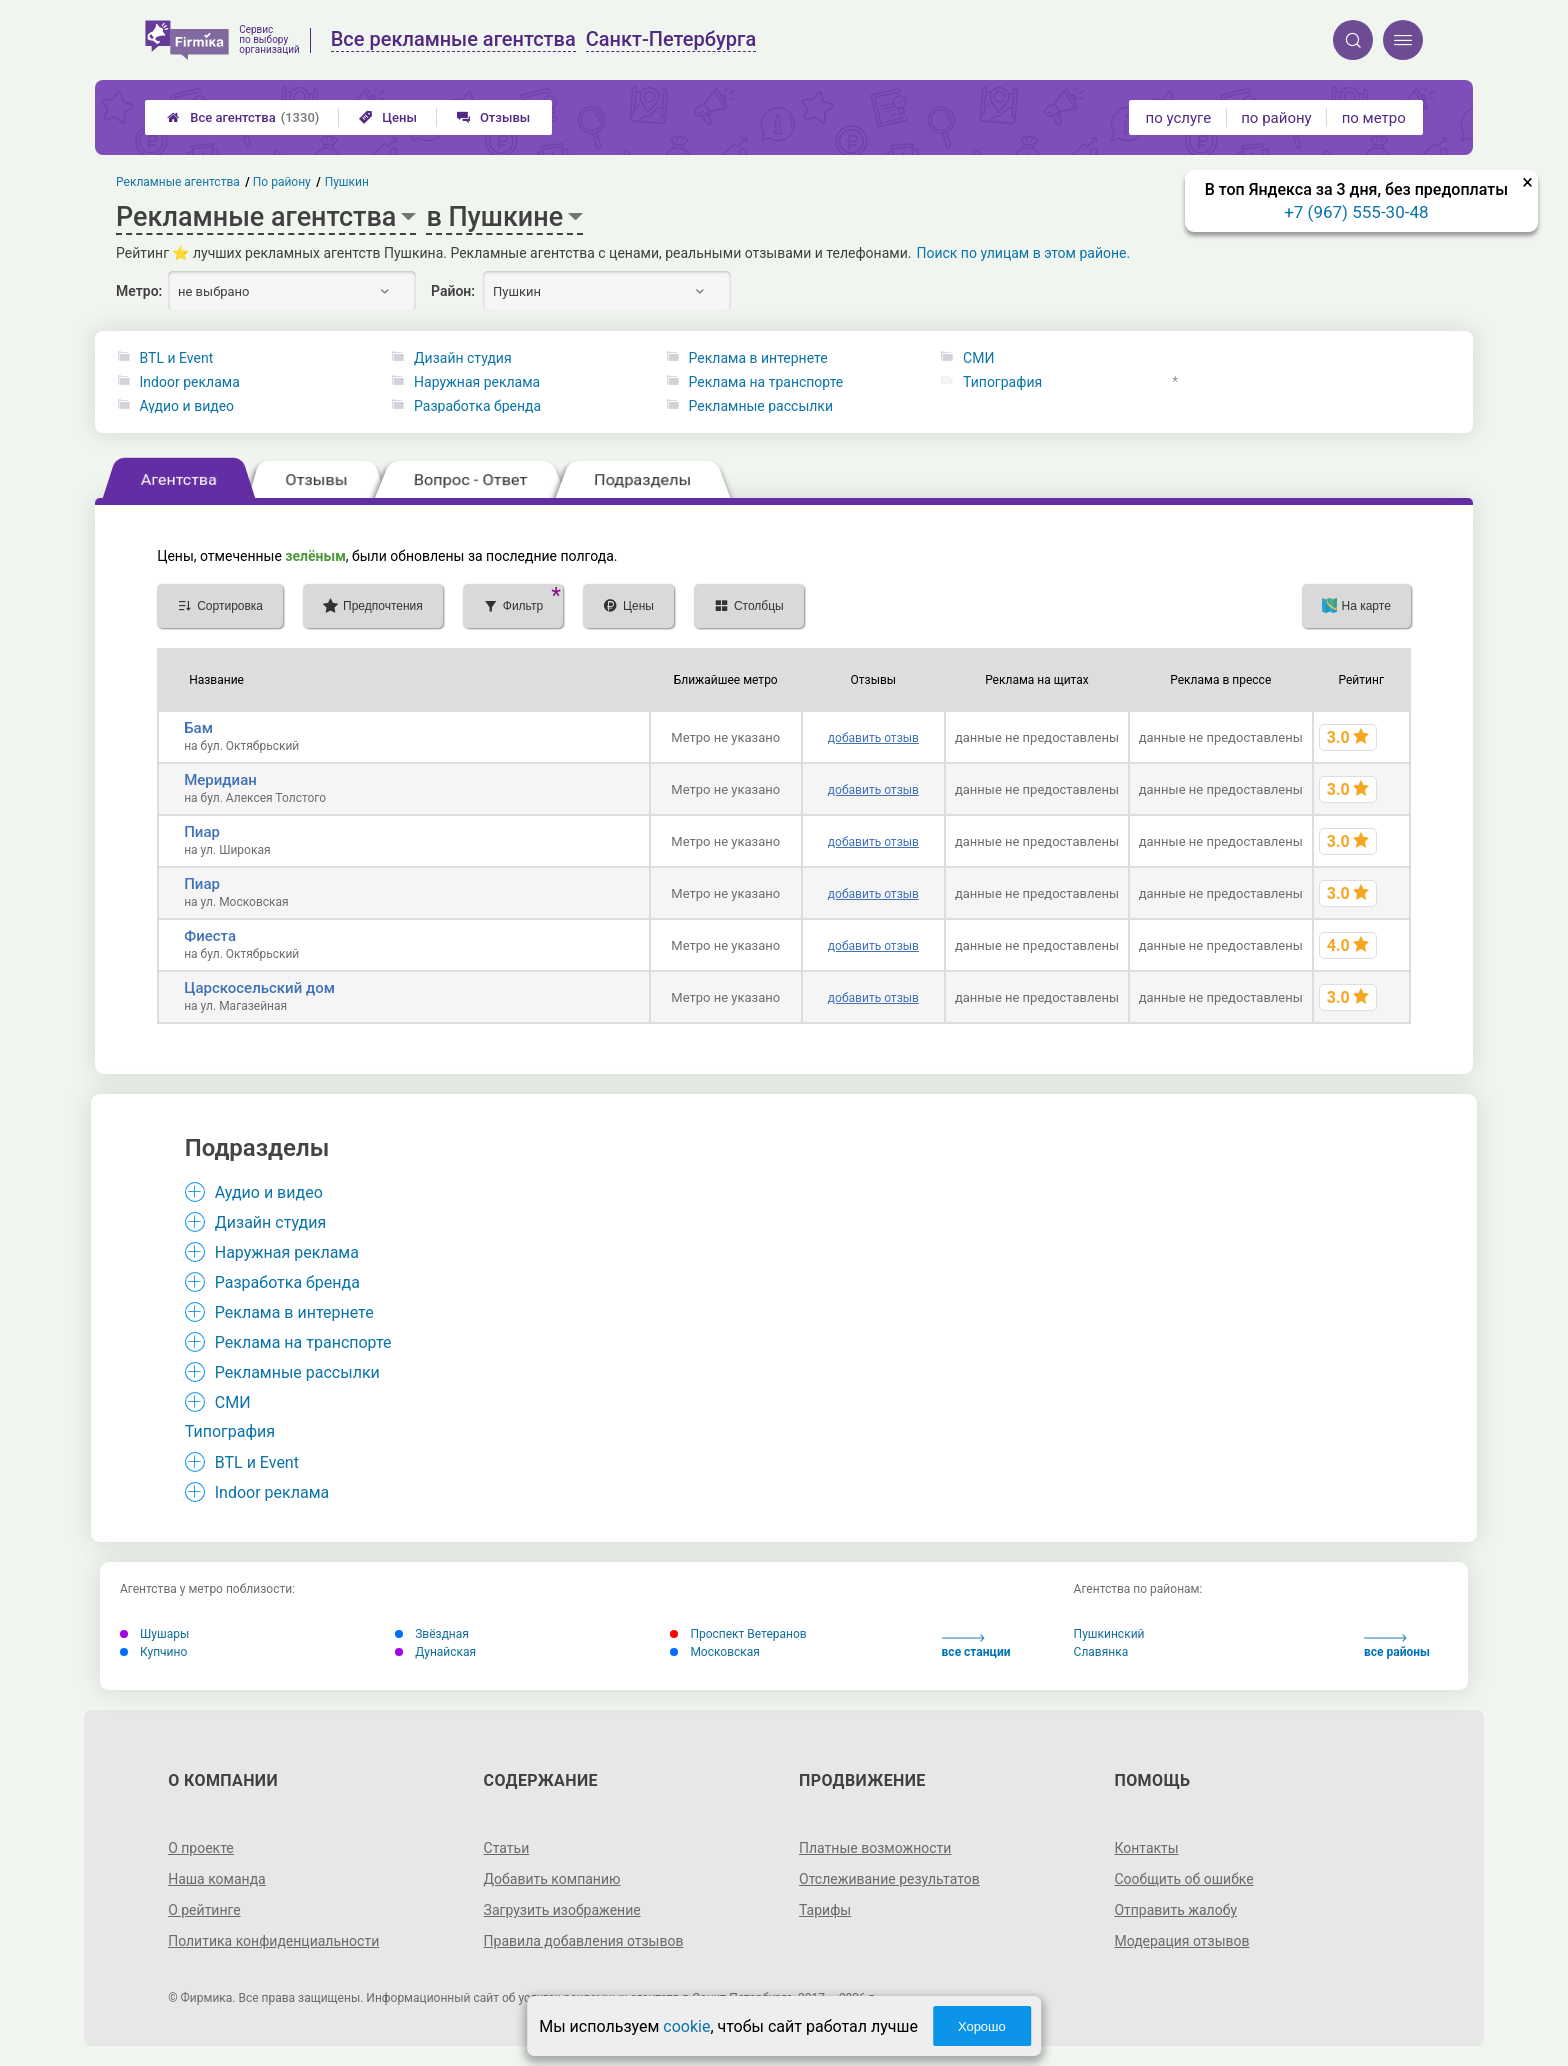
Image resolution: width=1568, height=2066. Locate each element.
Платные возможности (875, 1848)
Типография (1002, 382)
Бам (198, 728)
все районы (1397, 1646)
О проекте (201, 1848)
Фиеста (210, 936)
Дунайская (435, 1652)
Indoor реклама (190, 382)
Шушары (154, 1634)
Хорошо (982, 2026)
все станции (976, 1646)
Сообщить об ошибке (1183, 1879)
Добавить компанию (552, 1879)
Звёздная (432, 1634)
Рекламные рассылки (761, 406)
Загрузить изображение (562, 1910)
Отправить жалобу (1175, 1910)
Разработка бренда (477, 406)
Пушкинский (1109, 1634)
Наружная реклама (477, 382)
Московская (715, 1652)
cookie (686, 2026)
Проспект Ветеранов (738, 1634)
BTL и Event (177, 358)
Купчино (153, 1652)
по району (1276, 118)
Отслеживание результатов (889, 1879)
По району (283, 182)
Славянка (1101, 1652)
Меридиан (220, 780)
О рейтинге (204, 1910)
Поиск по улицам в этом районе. (1023, 253)
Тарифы (825, 1910)
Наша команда (217, 1879)
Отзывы (493, 117)
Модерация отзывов (1181, 1941)
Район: (453, 291)
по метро (1374, 118)
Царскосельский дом (259, 988)
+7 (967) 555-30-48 (1356, 212)
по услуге (1179, 118)
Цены (388, 117)
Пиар (202, 832)
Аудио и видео (187, 406)
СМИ (978, 358)
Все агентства (243, 117)
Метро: (139, 291)
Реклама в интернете (758, 358)
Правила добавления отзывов (584, 1941)
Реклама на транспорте (766, 382)
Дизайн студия (463, 358)
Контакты (1146, 1848)
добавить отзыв (873, 738)
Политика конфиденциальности (273, 1941)
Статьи (507, 1848)
